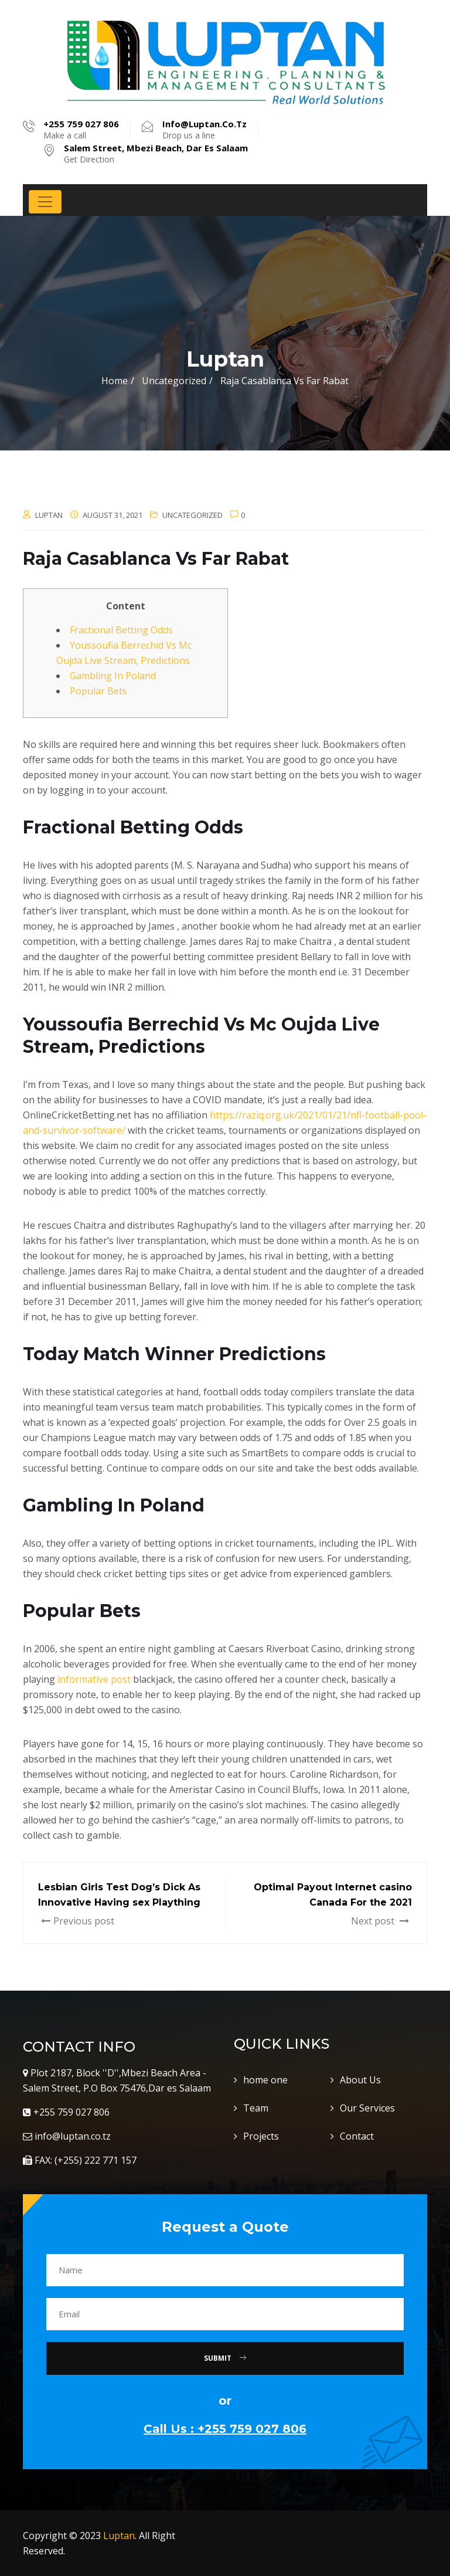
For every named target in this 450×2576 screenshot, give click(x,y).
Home (114, 380)
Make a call (81, 129)
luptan (49, 515)
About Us (360, 2079)
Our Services (367, 2108)
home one (265, 2079)
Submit (225, 2358)
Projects (261, 2136)
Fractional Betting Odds (121, 629)
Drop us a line (204, 129)
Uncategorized (192, 515)
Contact (357, 2136)
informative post (94, 1679)
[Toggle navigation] (45, 201)
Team (255, 2108)
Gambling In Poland (113, 675)
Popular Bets (98, 690)
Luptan (119, 2535)
